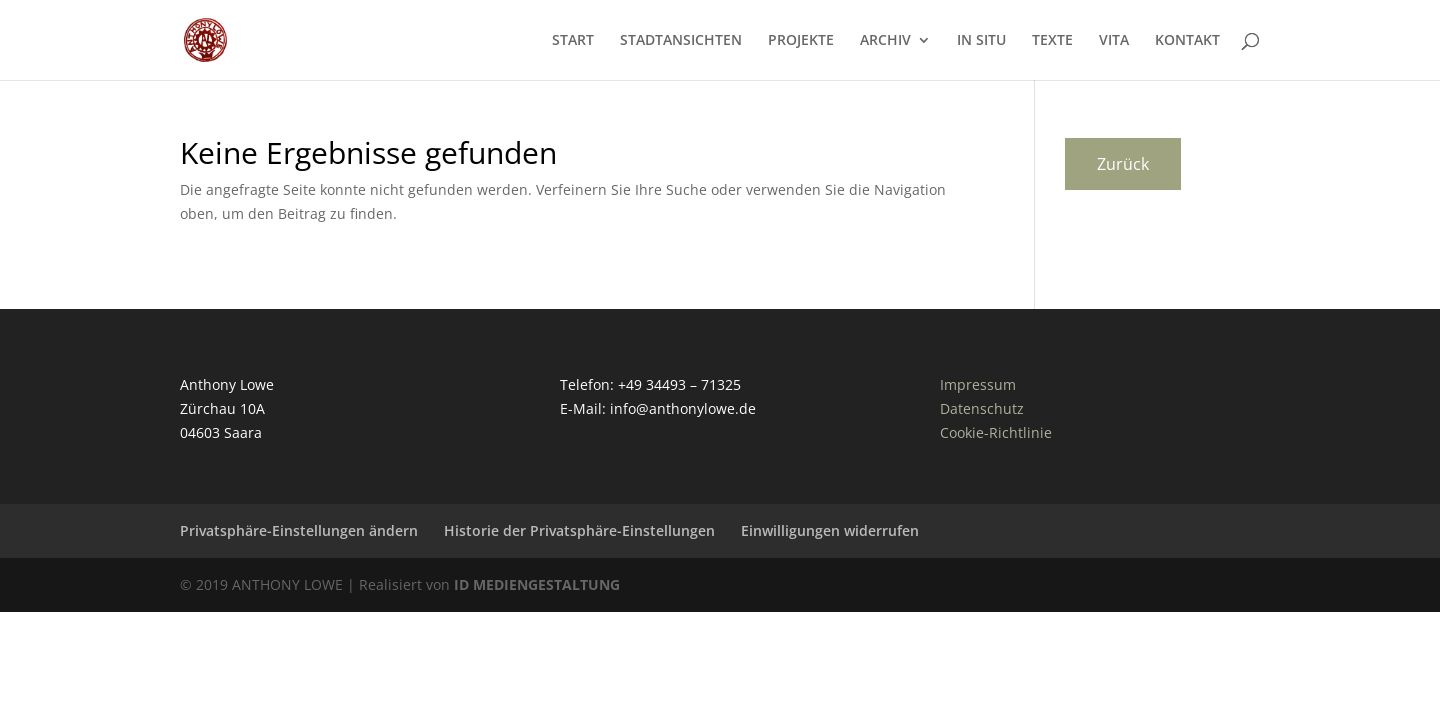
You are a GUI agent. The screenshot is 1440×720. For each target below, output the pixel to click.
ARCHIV (885, 41)
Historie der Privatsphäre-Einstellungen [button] (579, 530)
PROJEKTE (801, 41)
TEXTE (1052, 41)
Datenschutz (982, 408)
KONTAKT (1187, 41)
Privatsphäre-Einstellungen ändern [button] (299, 530)
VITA (1114, 41)
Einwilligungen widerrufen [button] (830, 530)
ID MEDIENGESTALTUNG (537, 584)
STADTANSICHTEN (681, 41)
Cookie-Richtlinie (996, 432)
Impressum (978, 384)
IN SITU (981, 41)
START (573, 41)
